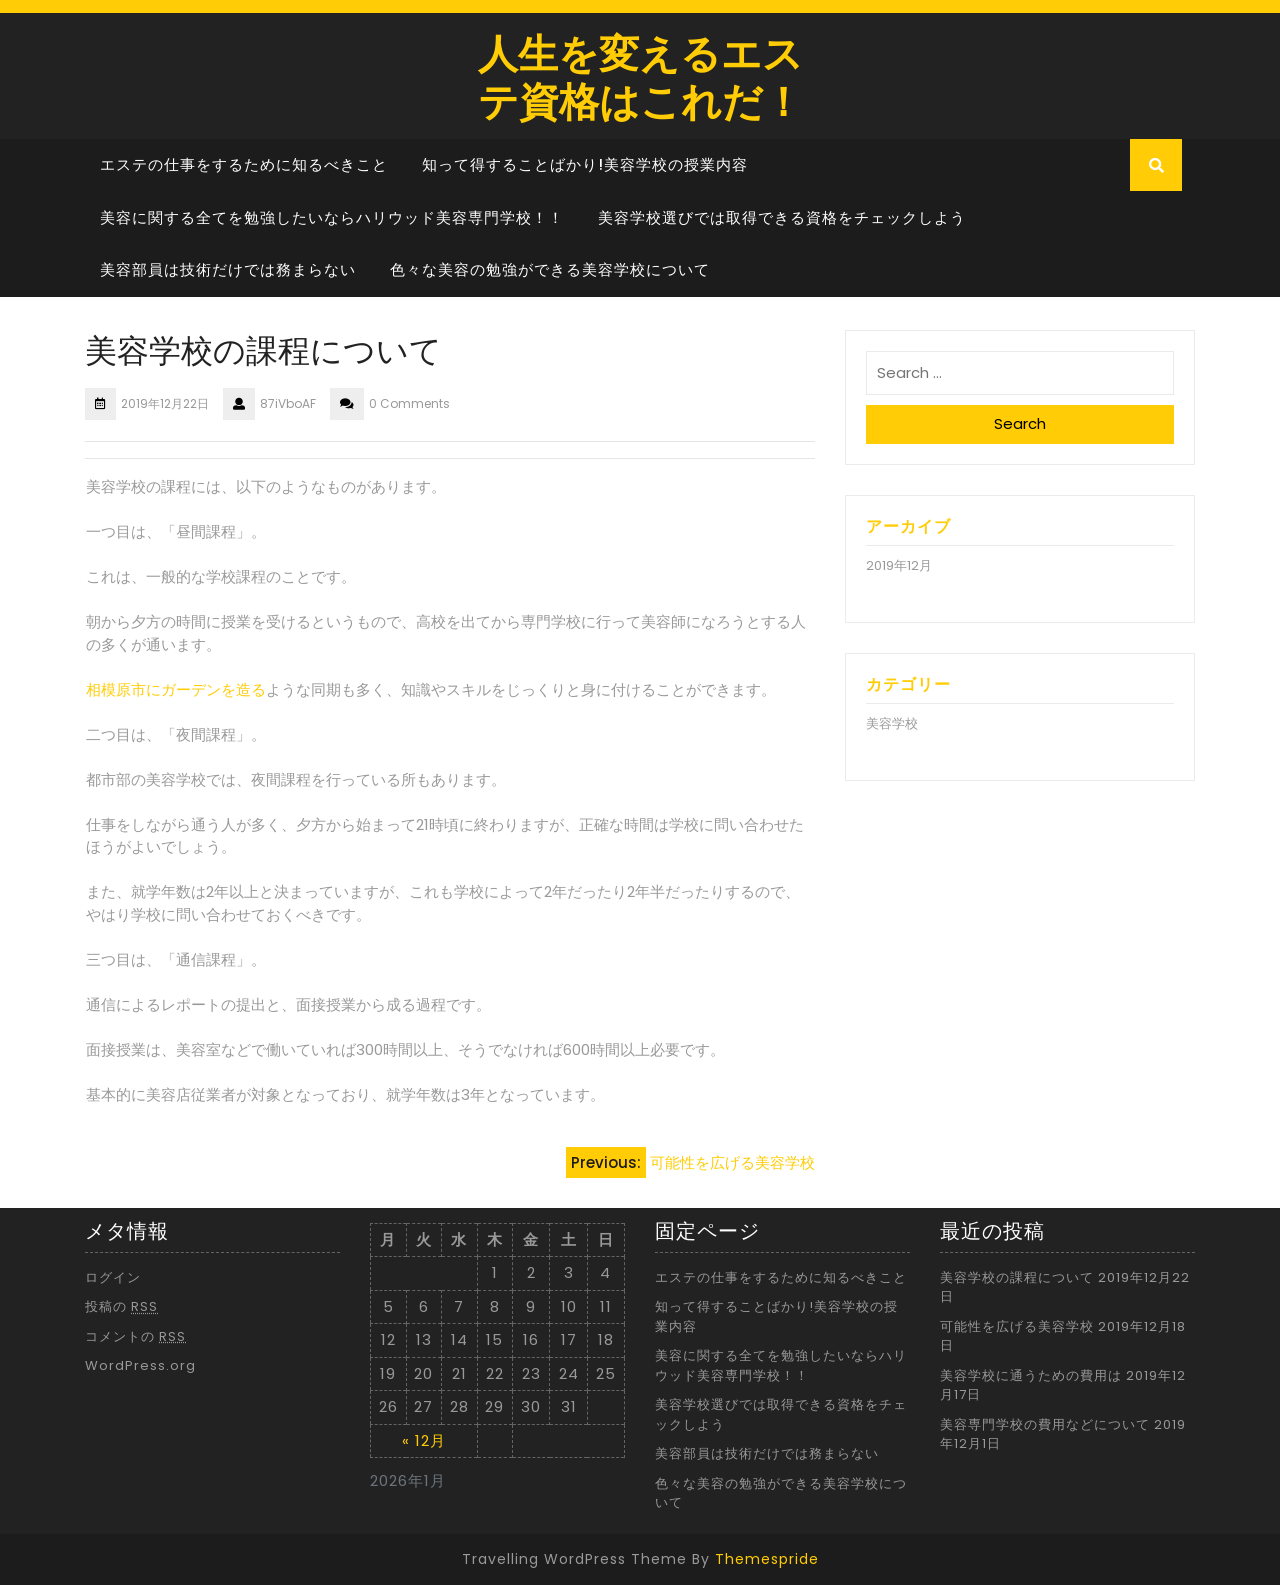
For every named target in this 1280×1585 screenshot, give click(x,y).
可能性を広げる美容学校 (1017, 1326)
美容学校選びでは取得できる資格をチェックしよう (782, 217)
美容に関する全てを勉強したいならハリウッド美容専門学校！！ (332, 217)
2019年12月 (899, 565)
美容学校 (892, 723)
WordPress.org (140, 1365)
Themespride (767, 1559)
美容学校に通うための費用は (1031, 1375)
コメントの (135, 1336)
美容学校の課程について (1017, 1277)
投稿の (121, 1306)
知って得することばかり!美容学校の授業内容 (585, 164)
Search (1020, 423)
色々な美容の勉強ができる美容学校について (550, 269)
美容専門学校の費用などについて (1045, 1424)
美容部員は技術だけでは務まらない (228, 269)
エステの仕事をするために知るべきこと (244, 164)
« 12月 (424, 1440)
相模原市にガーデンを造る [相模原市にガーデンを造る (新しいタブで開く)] (176, 689)
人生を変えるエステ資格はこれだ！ (640, 75)
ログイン (113, 1277)
